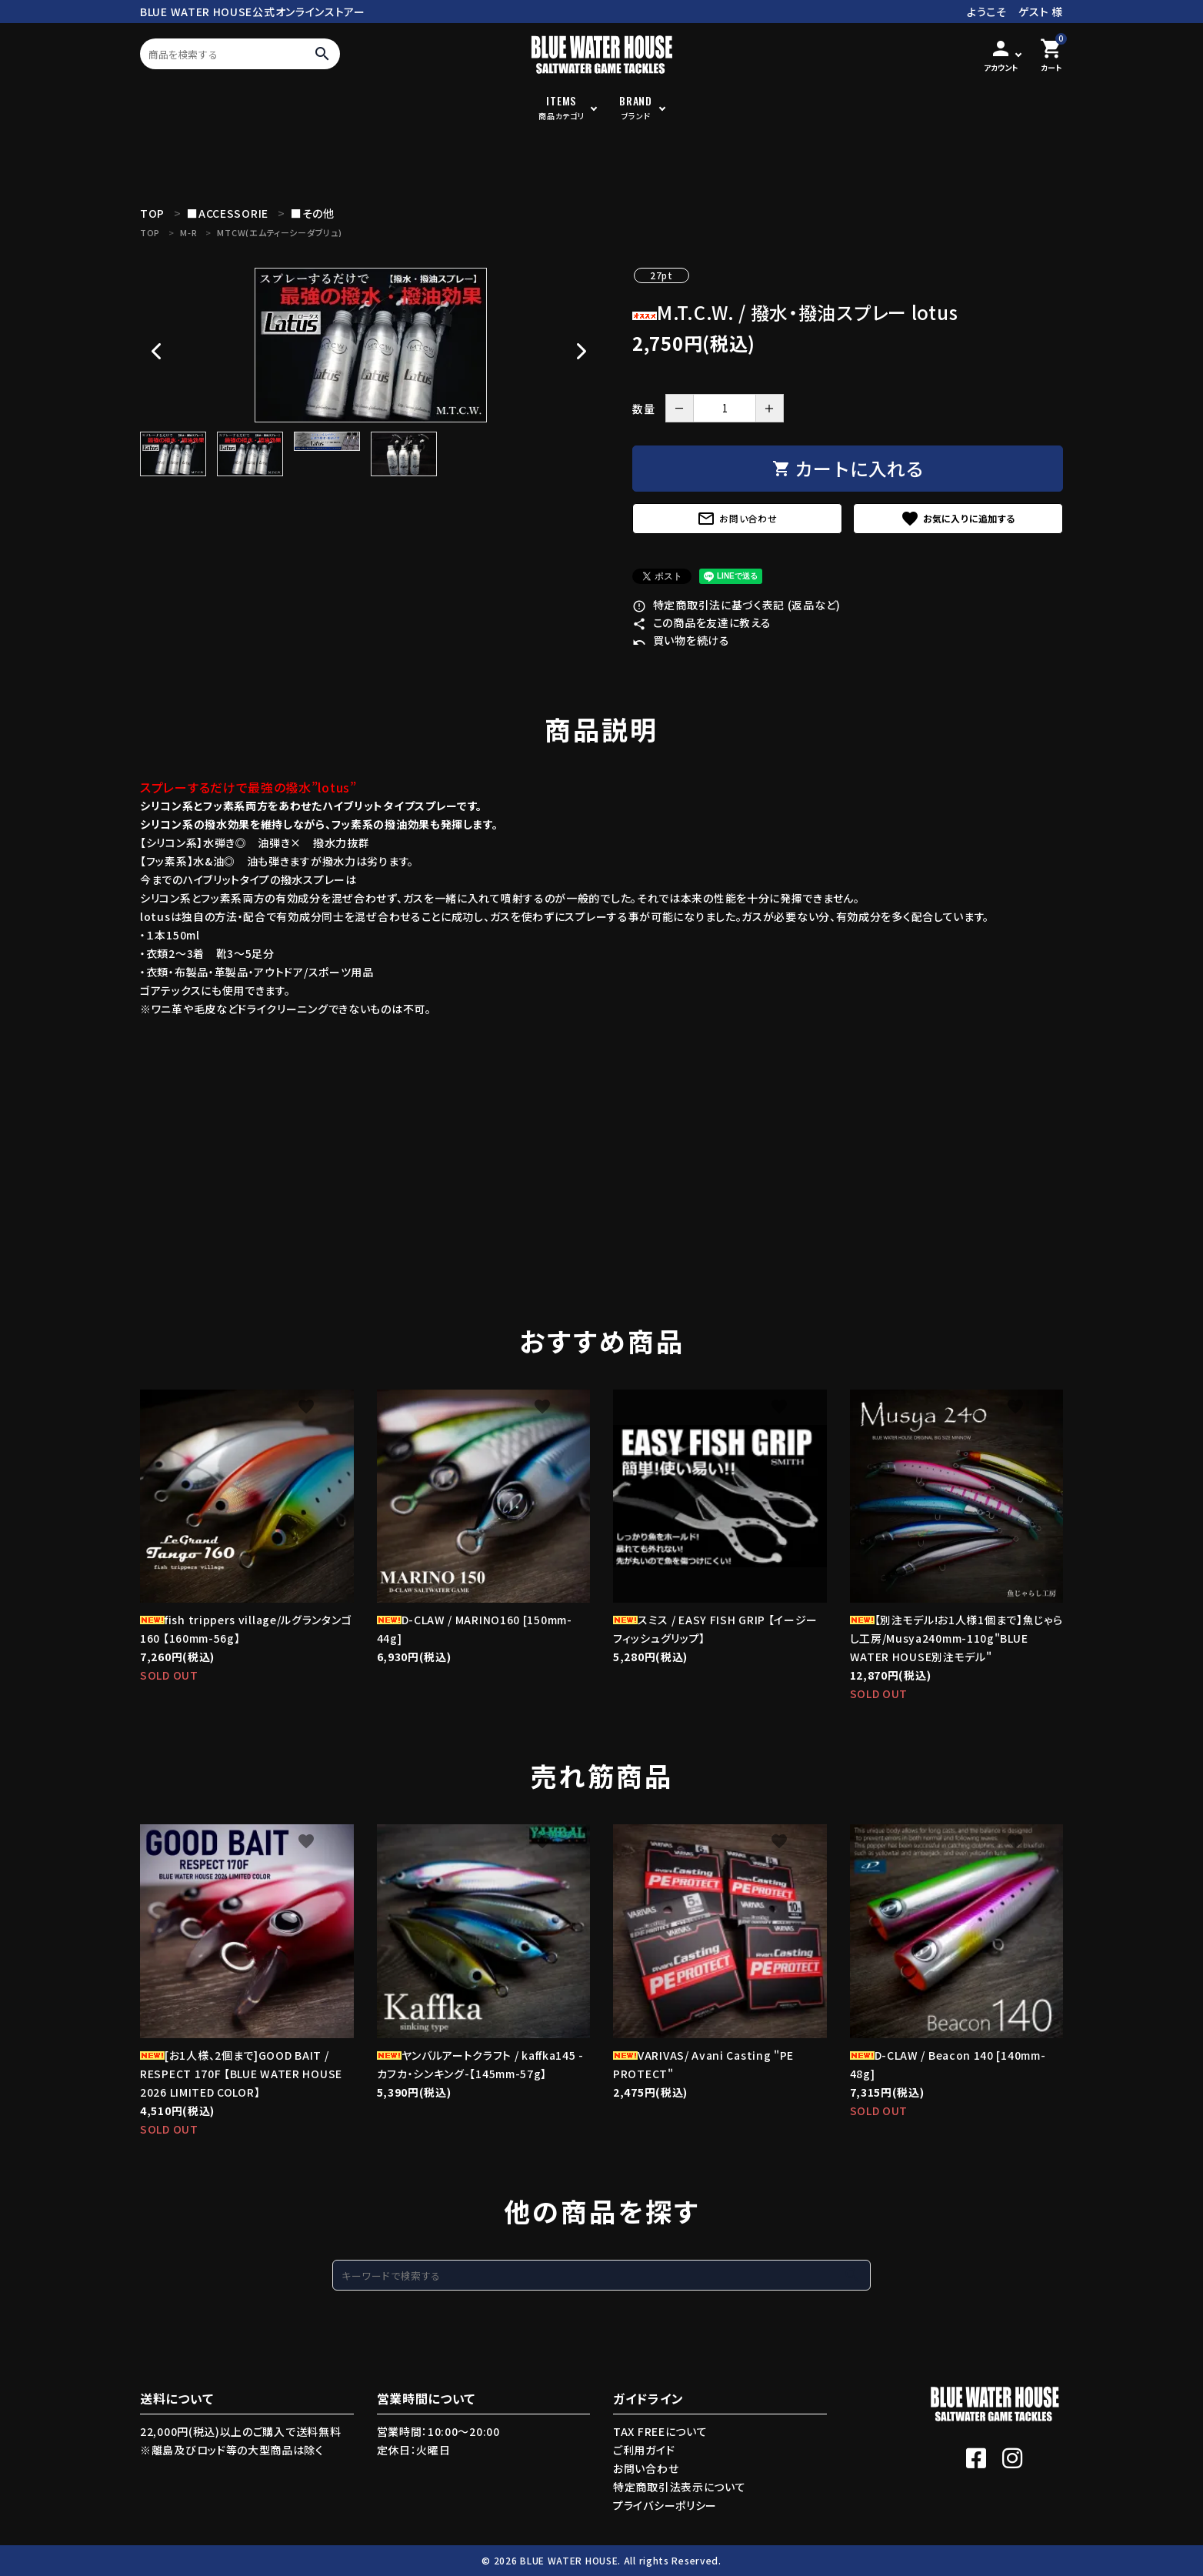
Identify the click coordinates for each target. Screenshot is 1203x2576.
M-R (188, 232)
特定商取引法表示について (679, 2486)
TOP (150, 232)
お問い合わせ (737, 518)
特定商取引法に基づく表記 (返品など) (736, 604)
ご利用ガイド (644, 2450)
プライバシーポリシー (665, 2505)
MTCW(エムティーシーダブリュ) (279, 232)
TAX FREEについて (660, 2431)
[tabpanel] (371, 345)
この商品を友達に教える (701, 622)
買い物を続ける (681, 640)
